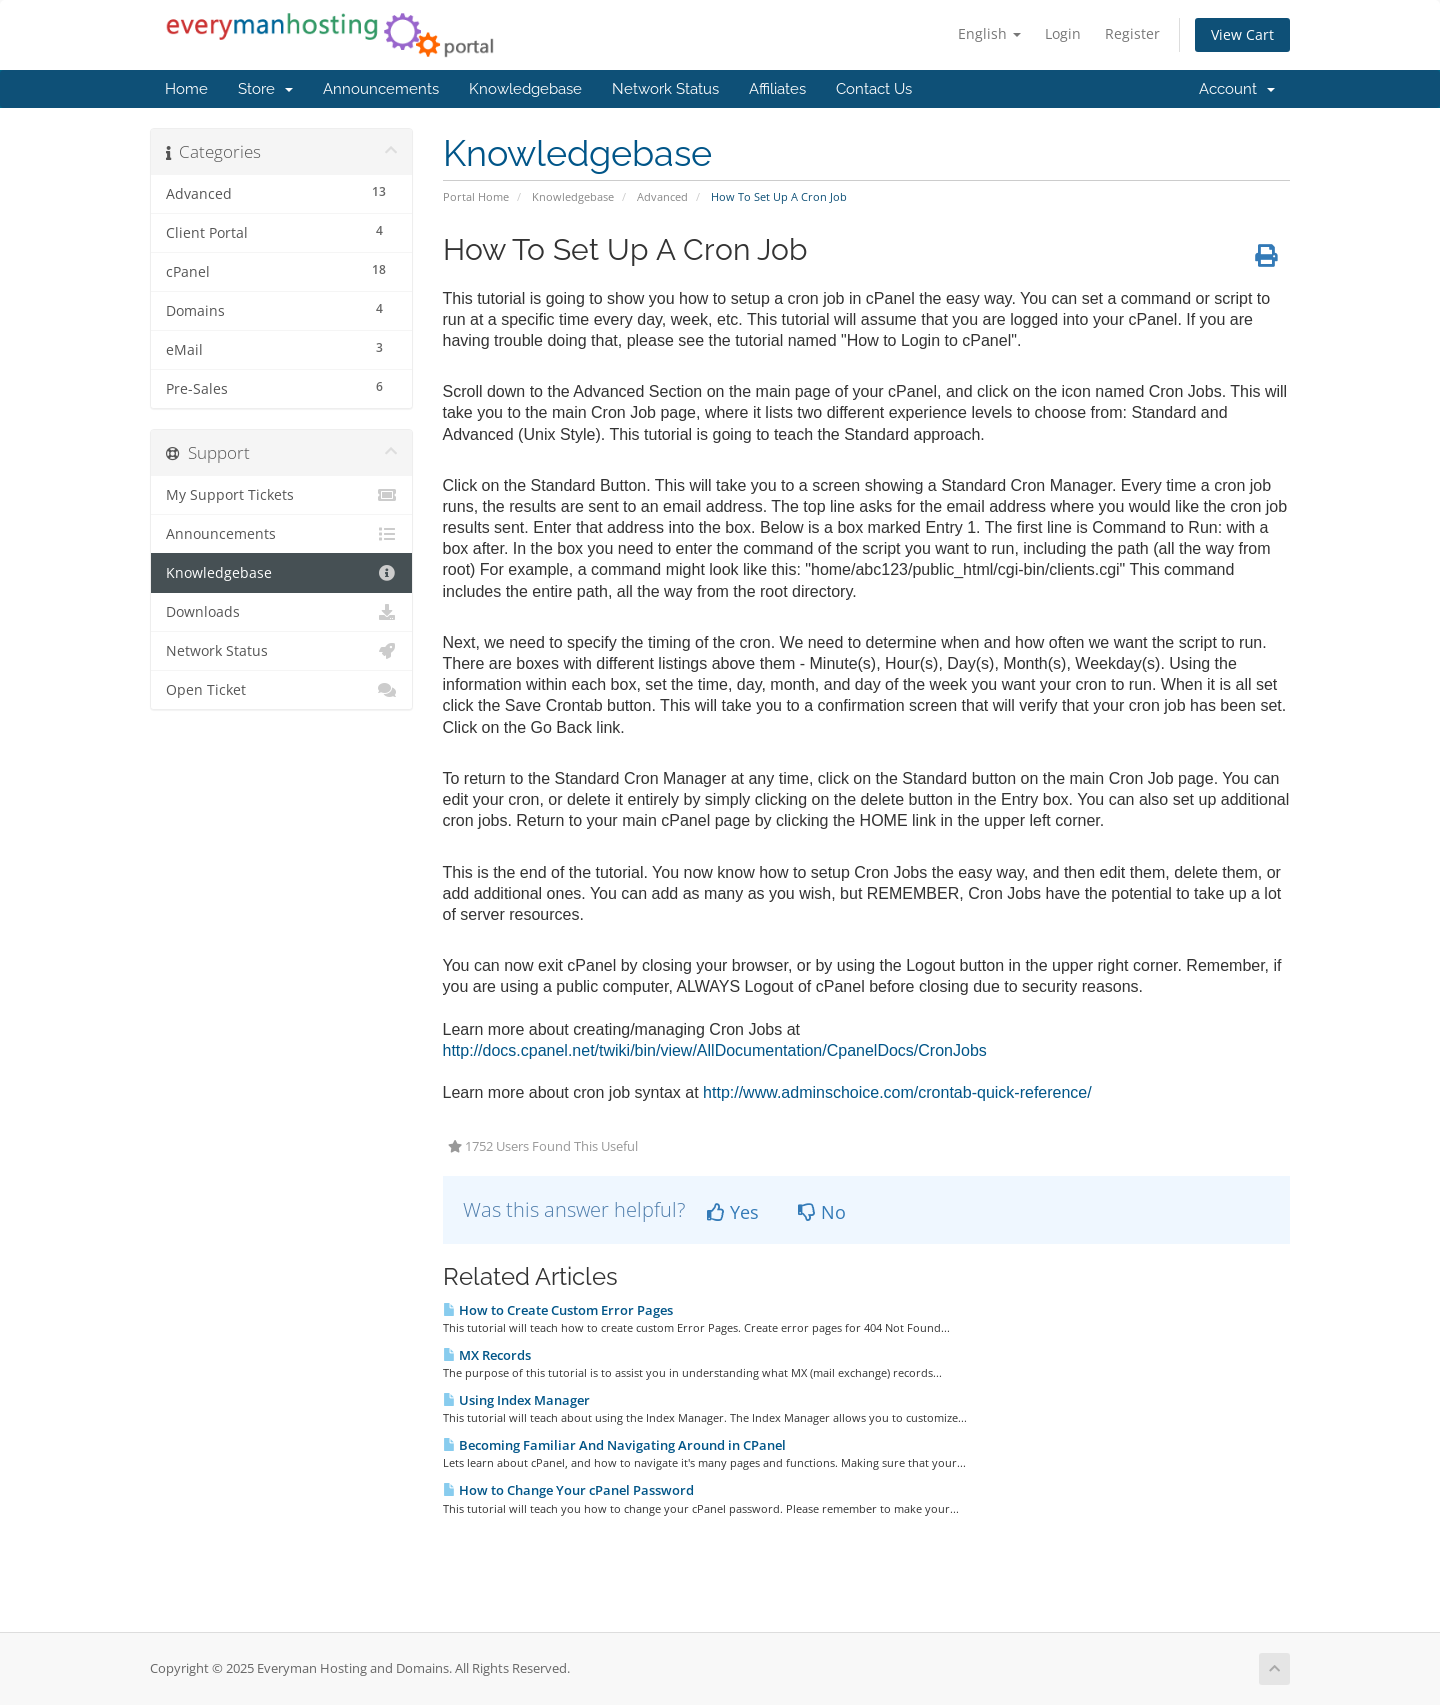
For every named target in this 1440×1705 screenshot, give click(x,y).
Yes (733, 1212)
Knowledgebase (525, 89)
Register (1132, 33)
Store (265, 89)
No (822, 1212)
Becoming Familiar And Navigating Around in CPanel (614, 1445)
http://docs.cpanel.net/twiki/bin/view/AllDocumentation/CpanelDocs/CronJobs (715, 1050)
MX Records (487, 1355)
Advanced (662, 196)
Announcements (381, 89)
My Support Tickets (281, 495)
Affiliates (777, 89)
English (989, 33)
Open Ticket (281, 690)
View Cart (1242, 34)
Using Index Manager (516, 1400)
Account (1237, 89)
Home (186, 89)
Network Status (665, 89)
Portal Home (476, 196)
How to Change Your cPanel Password (568, 1490)
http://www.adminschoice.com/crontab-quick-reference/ (897, 1092)
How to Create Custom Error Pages (558, 1310)
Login (1063, 33)
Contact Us (874, 89)
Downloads (281, 612)
